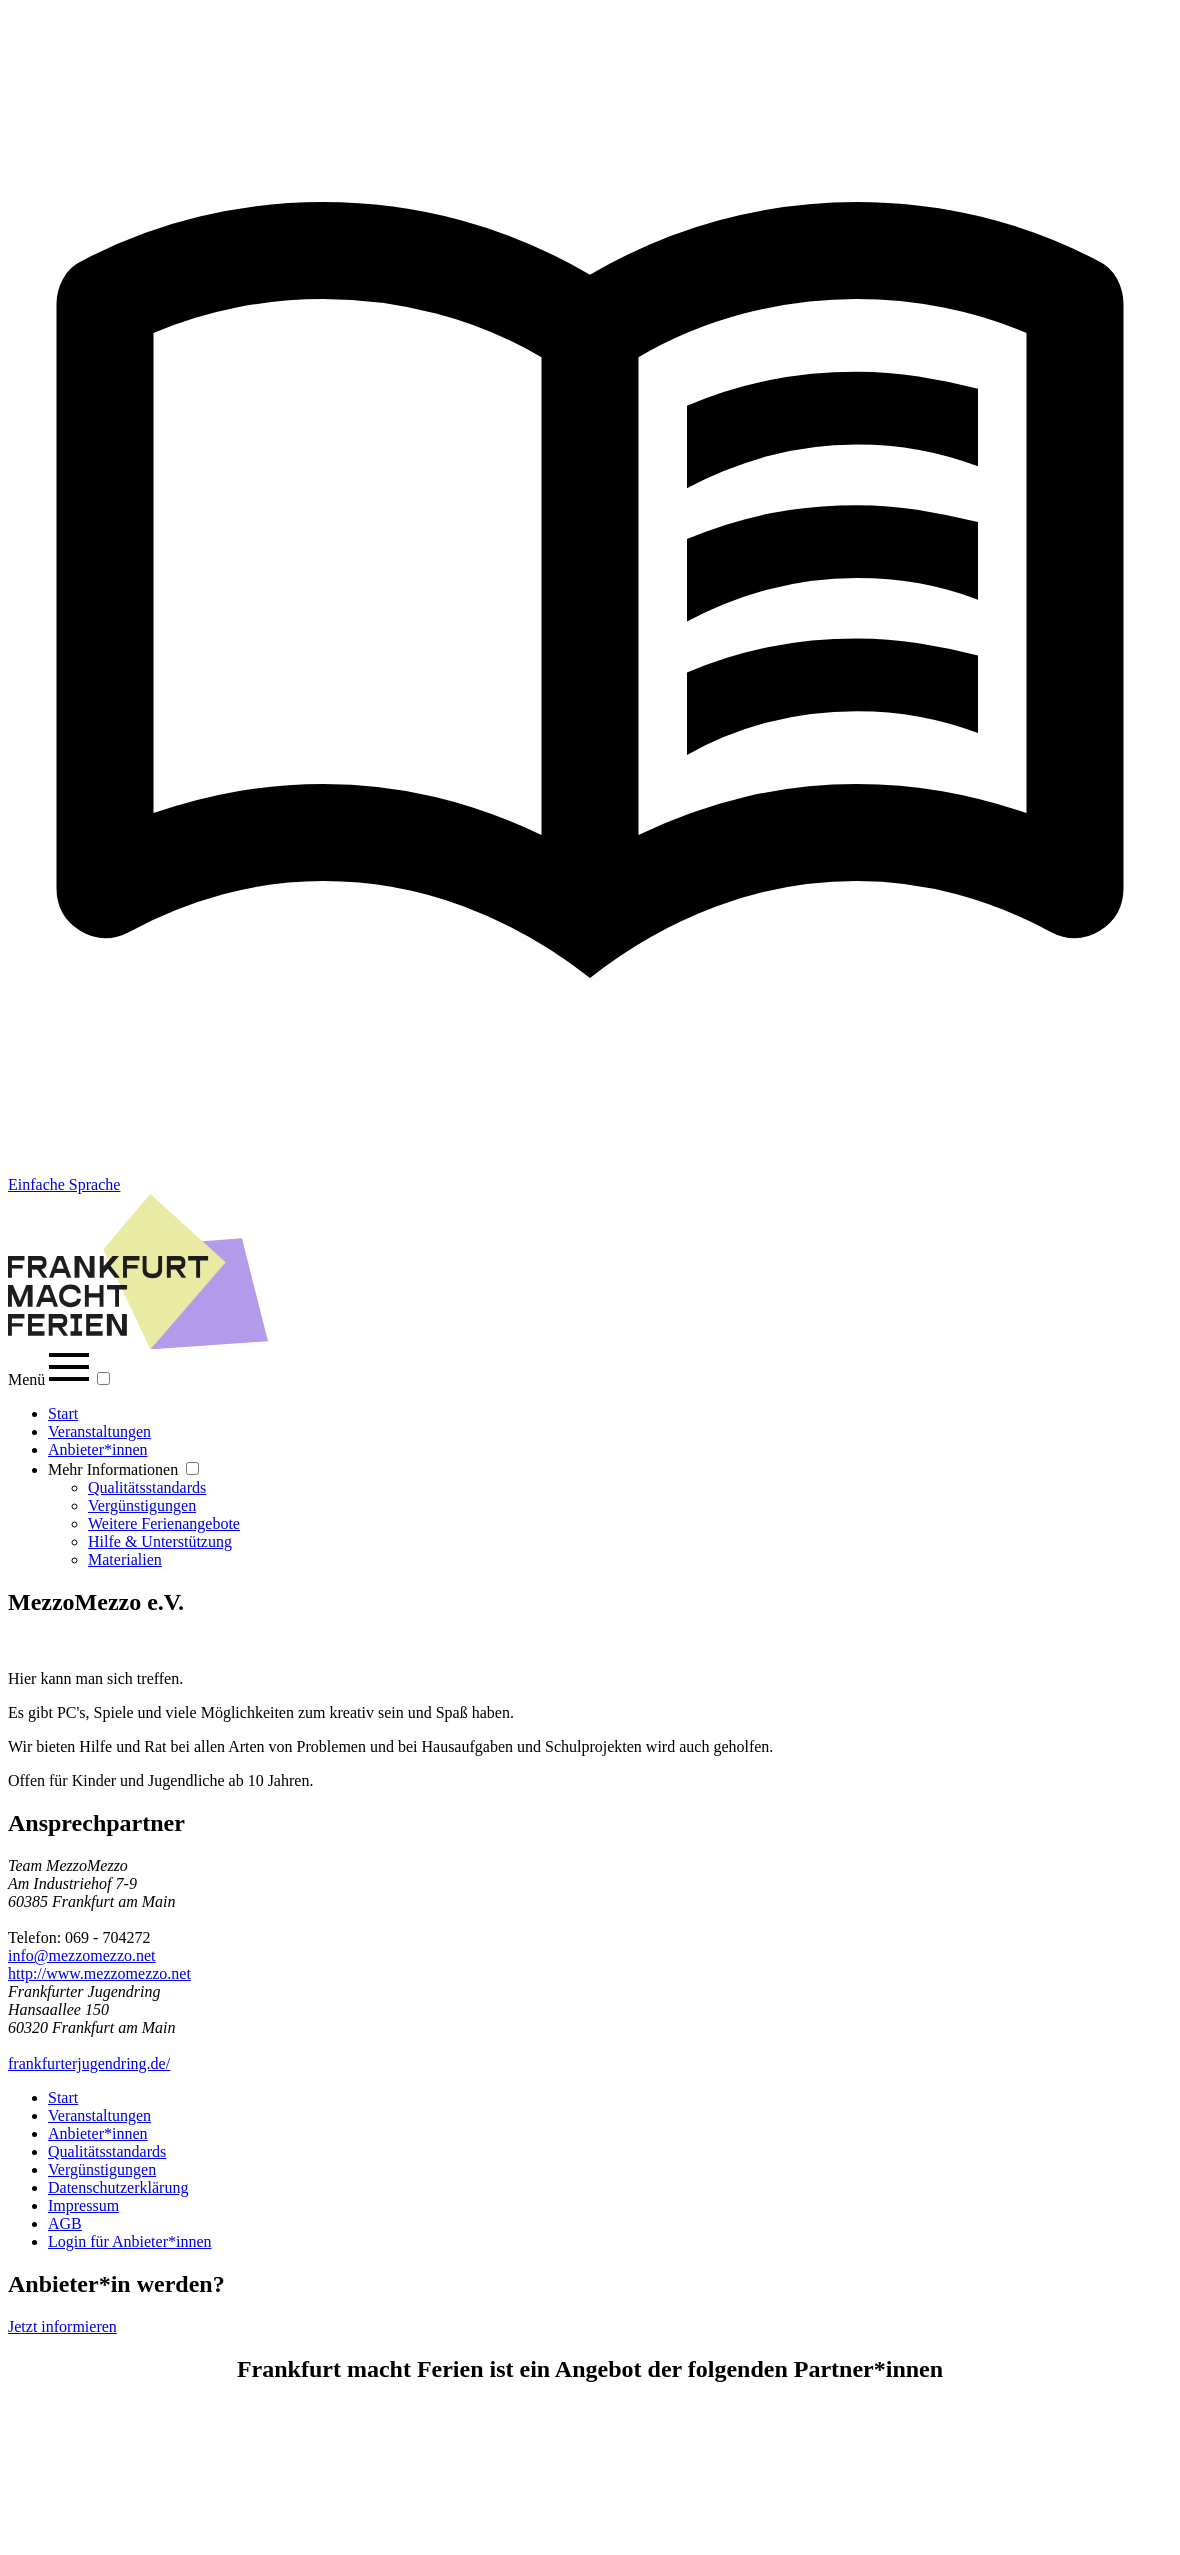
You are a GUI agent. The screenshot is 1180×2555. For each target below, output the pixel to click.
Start (63, 1413)
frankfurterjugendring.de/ (89, 2063)
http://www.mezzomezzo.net (99, 1973)
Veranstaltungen (99, 1431)
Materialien (125, 1559)
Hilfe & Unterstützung (160, 1541)
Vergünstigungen (142, 1505)
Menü (50, 1379)
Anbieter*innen (98, 1449)
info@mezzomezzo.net (82, 1955)
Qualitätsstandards (147, 1487)
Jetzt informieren (62, 2326)
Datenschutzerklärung (118, 2187)
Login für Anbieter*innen (130, 2241)
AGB (65, 2223)
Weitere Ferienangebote (164, 1523)
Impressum (83, 2205)
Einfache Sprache (64, 1184)
